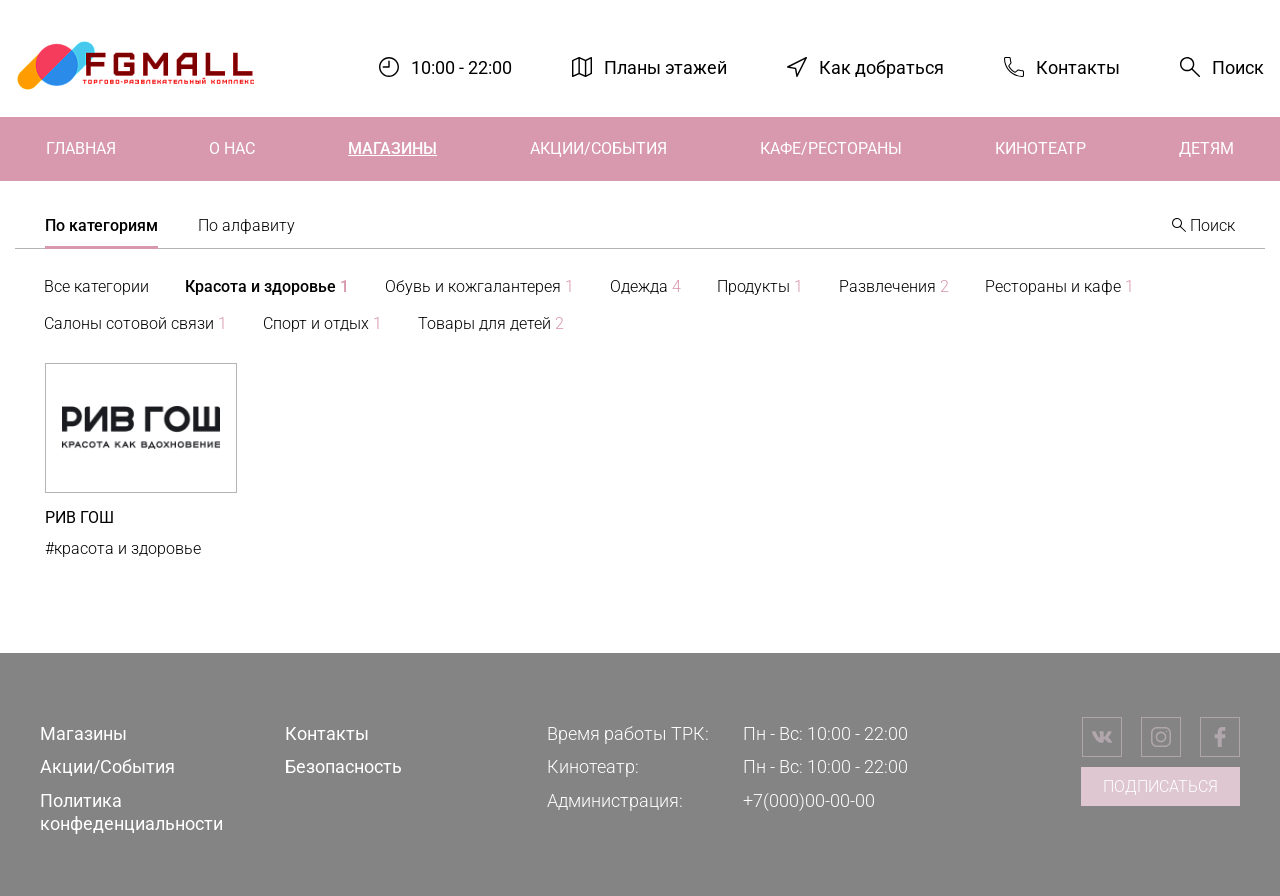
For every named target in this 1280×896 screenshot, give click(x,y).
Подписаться (1160, 786)
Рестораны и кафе (1059, 286)
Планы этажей (665, 66)
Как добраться (881, 66)
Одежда (645, 286)
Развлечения (894, 286)
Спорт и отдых (322, 323)
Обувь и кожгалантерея (479, 286)
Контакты (1078, 66)
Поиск (1238, 67)
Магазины (392, 148)
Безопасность (343, 766)
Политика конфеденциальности (131, 812)
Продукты (760, 286)
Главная (81, 148)
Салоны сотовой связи (135, 323)
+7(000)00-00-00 (809, 800)
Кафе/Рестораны (831, 148)
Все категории (96, 286)
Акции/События (598, 148)
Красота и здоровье (267, 286)
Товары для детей (491, 323)
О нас (232, 148)
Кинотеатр (1040, 148)
